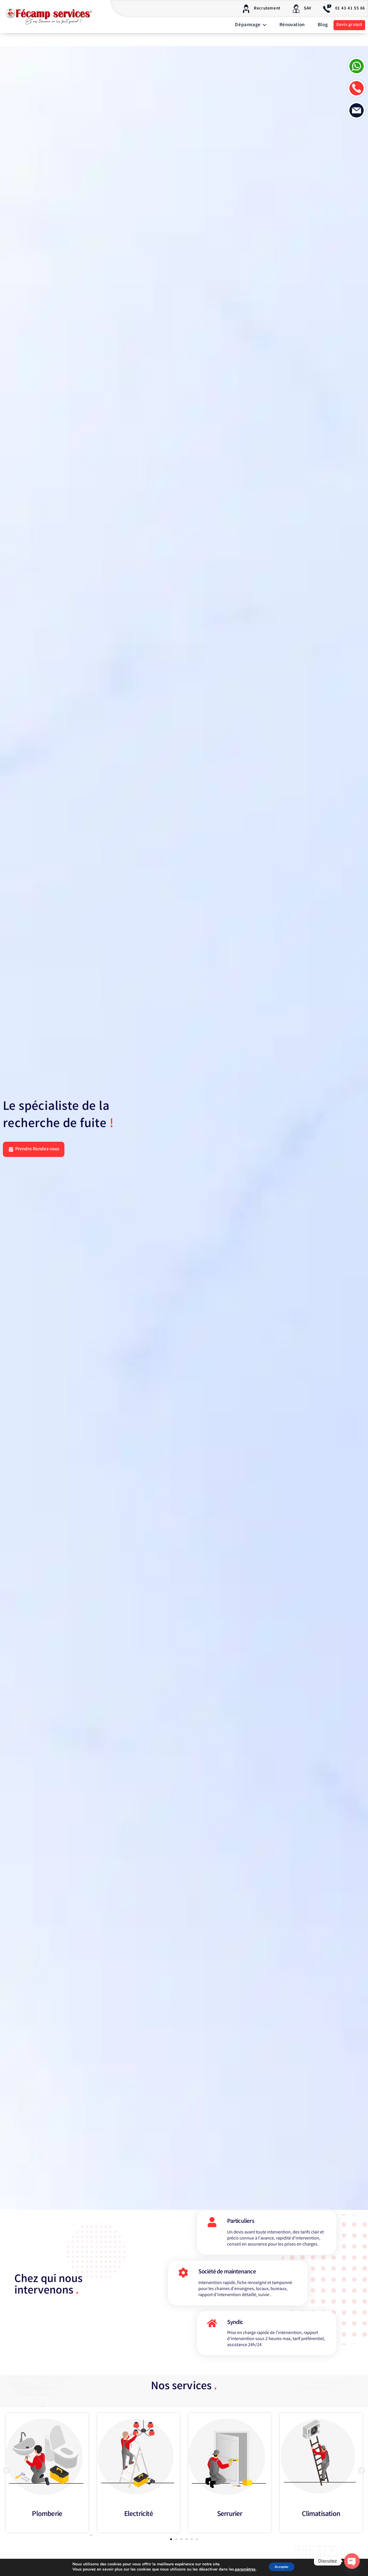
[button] (6, 2476)
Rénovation (292, 25)
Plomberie (47, 2520)
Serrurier (229, 2520)
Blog (323, 25)
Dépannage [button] (250, 25)
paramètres (241, 2569)
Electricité (138, 2520)
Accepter (281, 2567)
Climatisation (321, 2520)
